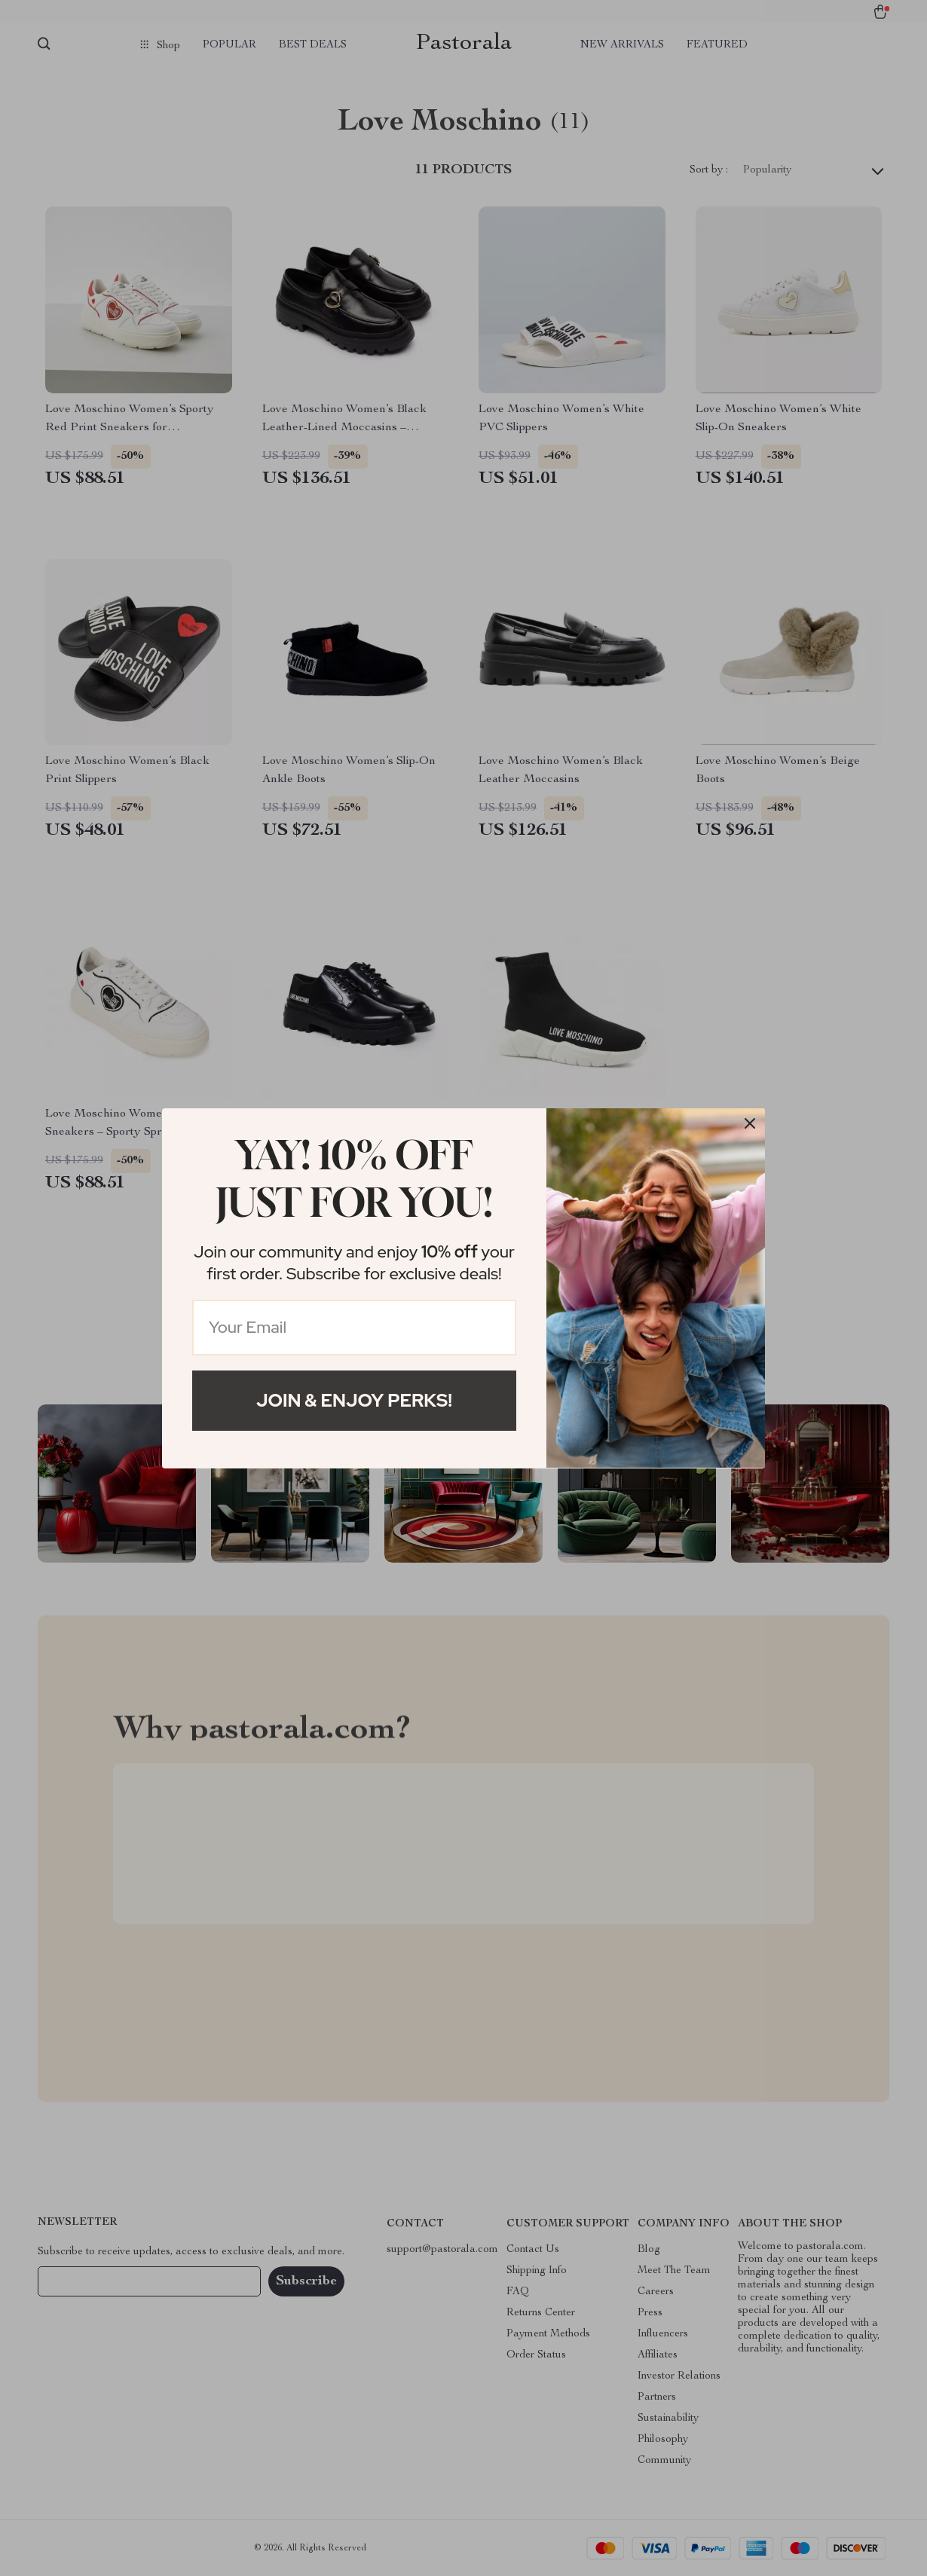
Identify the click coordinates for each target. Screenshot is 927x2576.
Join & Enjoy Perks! (354, 1400)
